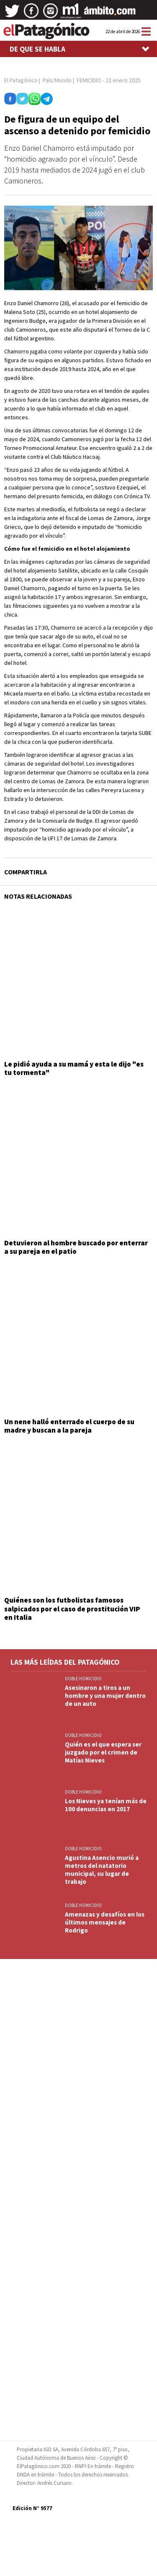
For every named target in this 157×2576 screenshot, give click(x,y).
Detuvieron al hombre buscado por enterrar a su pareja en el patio (76, 1247)
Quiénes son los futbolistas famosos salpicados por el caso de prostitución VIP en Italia (72, 1608)
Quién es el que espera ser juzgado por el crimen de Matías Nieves (103, 1752)
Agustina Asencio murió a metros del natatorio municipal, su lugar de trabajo (102, 1870)
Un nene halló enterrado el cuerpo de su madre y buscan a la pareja (69, 1426)
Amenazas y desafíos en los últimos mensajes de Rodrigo (104, 1922)
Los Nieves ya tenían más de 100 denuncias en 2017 (106, 1805)
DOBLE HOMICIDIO (83, 1679)
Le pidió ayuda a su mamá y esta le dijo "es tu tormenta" (74, 1068)
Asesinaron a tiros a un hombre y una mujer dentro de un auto (105, 1696)
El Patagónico (21, 80)
